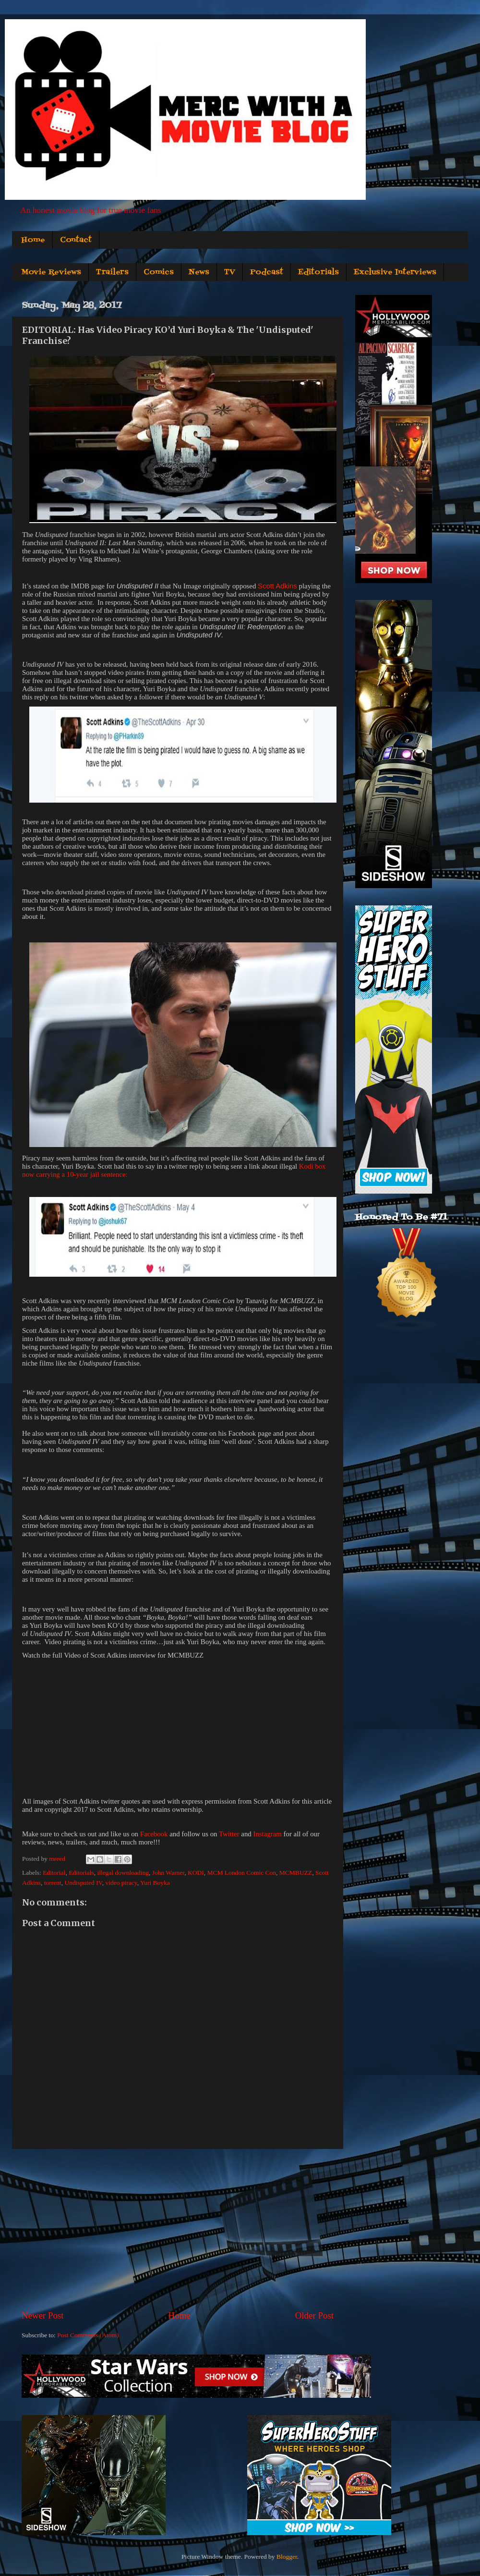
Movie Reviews (51, 272)
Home (33, 240)
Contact (76, 240)
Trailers (112, 272)
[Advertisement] (178, 2229)
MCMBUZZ (295, 1872)
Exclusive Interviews (395, 272)
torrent (52, 1882)
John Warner (168, 1872)
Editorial (54, 1872)
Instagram (267, 1834)
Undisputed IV (83, 1882)
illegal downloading (123, 1872)
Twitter (229, 1834)
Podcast (266, 272)
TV (229, 272)
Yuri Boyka (155, 1882)
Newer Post (43, 2315)
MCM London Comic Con (241, 1872)
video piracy (121, 1882)
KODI (196, 1872)
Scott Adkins (277, 586)
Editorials (318, 272)
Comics (159, 272)
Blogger (286, 2556)
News (199, 272)
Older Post (314, 2315)
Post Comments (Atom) (88, 2335)
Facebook (154, 1834)
